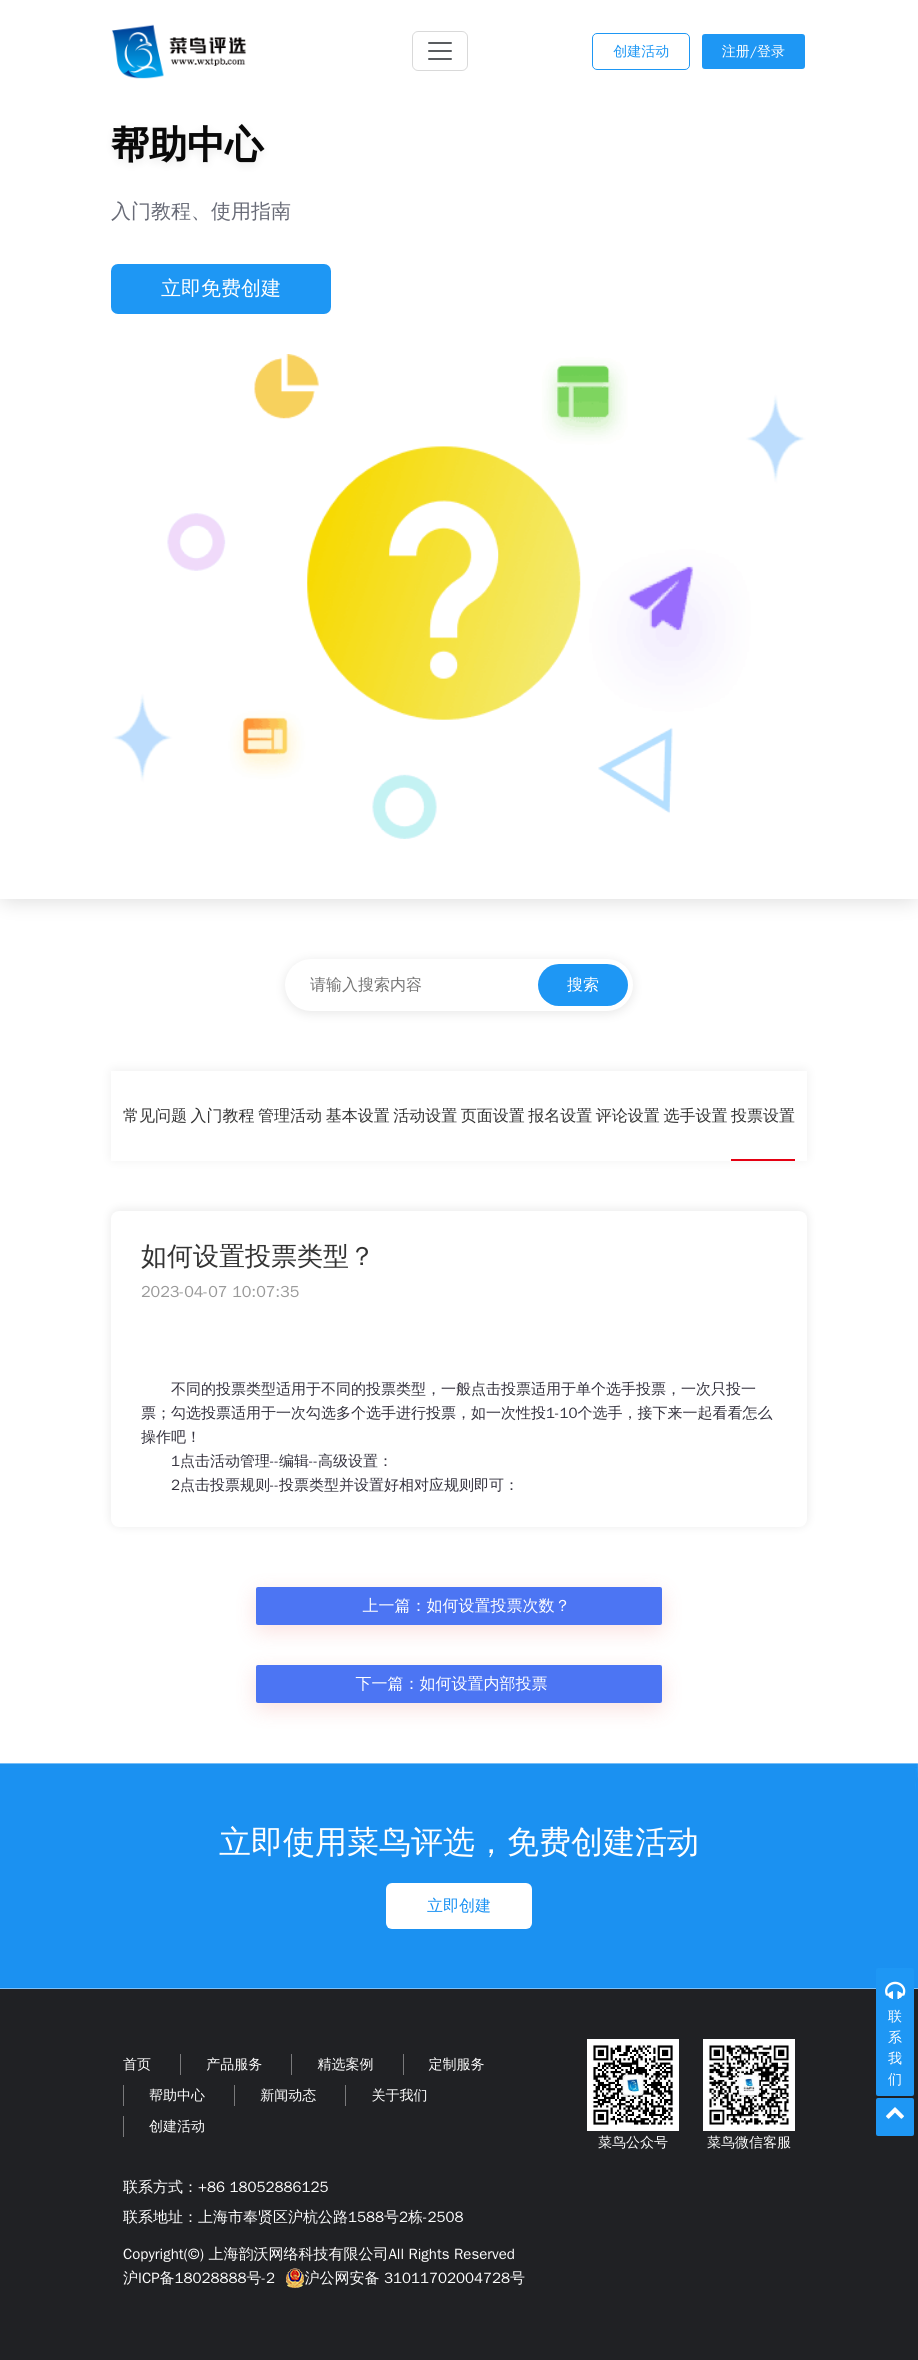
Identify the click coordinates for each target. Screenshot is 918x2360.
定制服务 (457, 2064)
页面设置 (493, 1116)
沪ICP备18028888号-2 (199, 2278)
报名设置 (560, 1116)
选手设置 (695, 1116)
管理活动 (290, 1116)
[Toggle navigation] (440, 51)
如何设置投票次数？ (499, 1606)
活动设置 (425, 1116)
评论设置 (628, 1116)
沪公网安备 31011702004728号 (402, 2278)
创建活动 (641, 51)
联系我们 (895, 2048)
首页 (137, 2064)
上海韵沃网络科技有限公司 (298, 2254)
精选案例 (345, 2064)
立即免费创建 (221, 288)
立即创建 (459, 1906)
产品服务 (234, 2064)
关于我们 (399, 2095)
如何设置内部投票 (484, 1684)
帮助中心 (177, 2095)
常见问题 (155, 1116)
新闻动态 (288, 2095)
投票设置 (763, 1116)
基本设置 (358, 1116)
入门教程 (223, 1116)
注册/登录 (753, 51)
